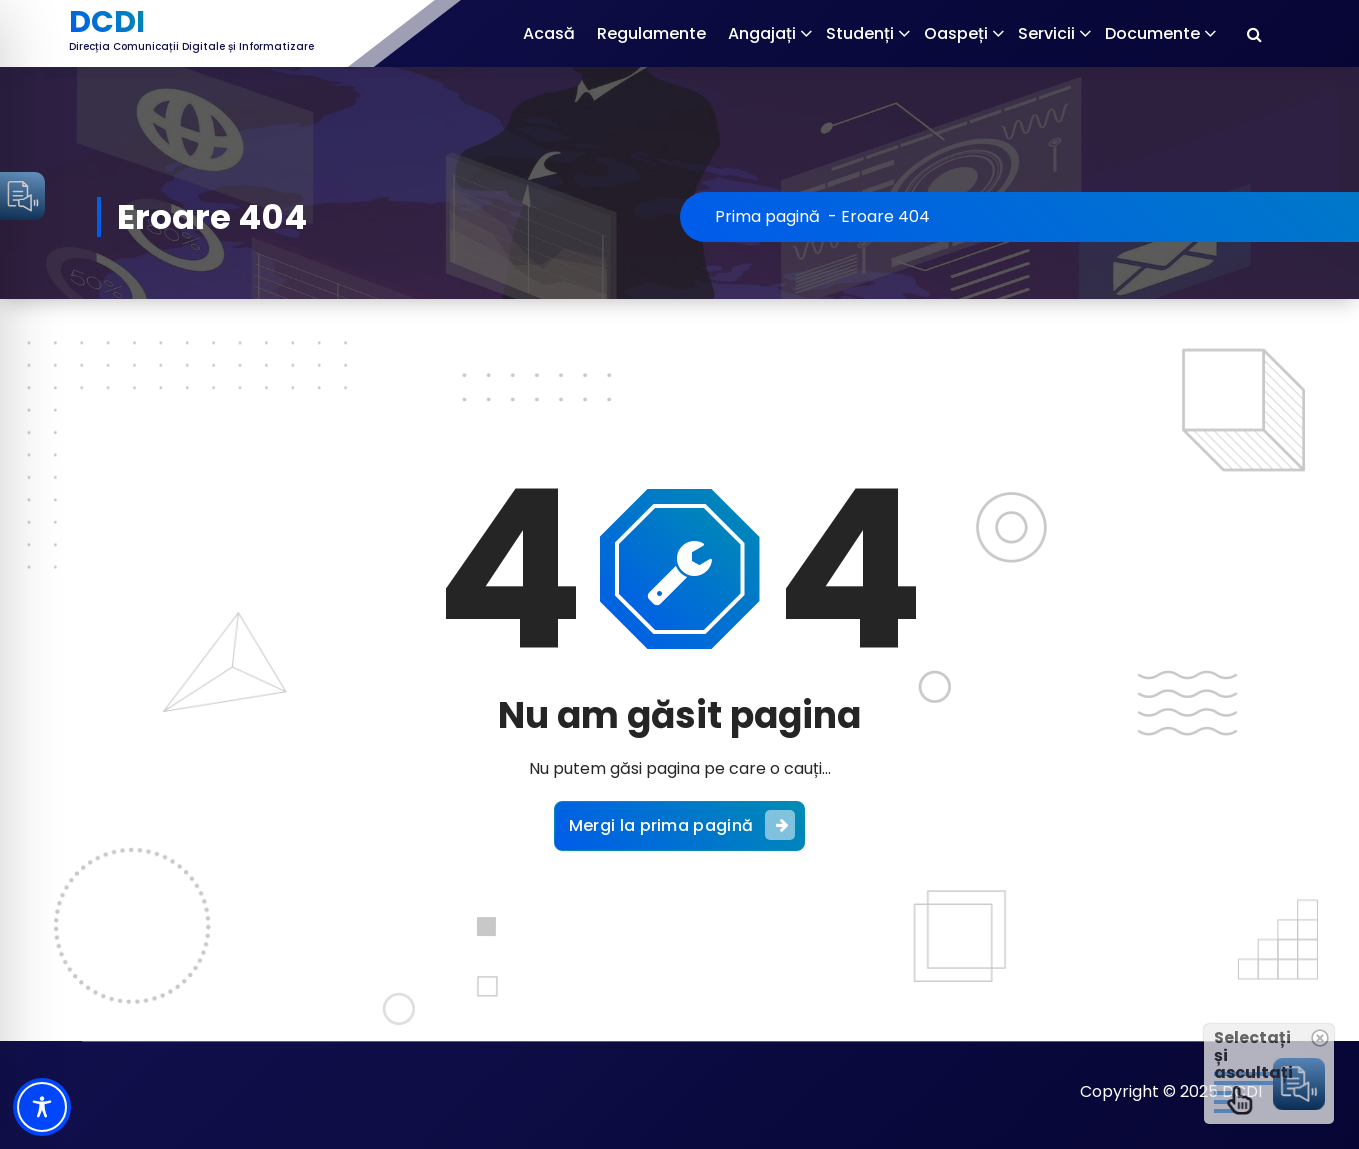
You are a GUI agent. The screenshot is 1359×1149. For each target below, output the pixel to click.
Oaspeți (956, 33)
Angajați (762, 33)
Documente (1152, 33)
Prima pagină (767, 216)
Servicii (1046, 33)
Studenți (860, 33)
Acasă (549, 33)
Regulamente (651, 33)
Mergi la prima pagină (682, 825)
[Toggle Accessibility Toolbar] (42, 1107)
